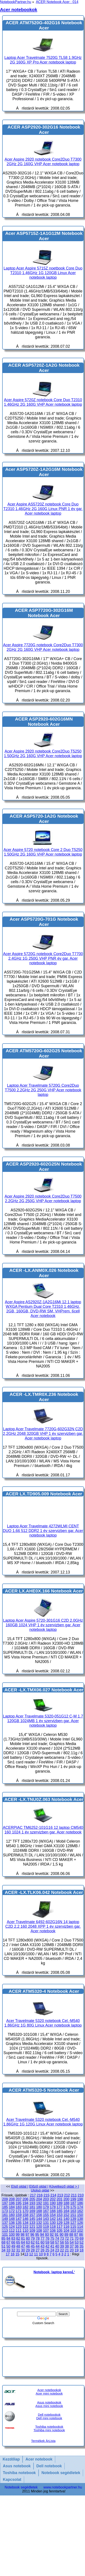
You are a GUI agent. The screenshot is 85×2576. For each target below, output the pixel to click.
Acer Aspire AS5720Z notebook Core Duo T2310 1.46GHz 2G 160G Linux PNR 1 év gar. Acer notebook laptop (43, 509)
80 (28, 2238)
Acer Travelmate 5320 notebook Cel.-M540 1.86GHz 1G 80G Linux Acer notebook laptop (43, 2023)
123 (19, 2227)
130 (53, 2223)
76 (47, 2238)
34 (3, 2250)
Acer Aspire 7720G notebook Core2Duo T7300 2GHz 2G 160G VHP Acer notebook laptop (43, 647)
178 (53, 2207)
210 (81, 2195)
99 (18, 2234)
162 (80, 2211)
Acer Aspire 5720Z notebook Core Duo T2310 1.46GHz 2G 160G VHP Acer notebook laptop (43, 402)
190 (53, 2203)
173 (5, 2211)
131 (46, 2223)
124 (12, 2227)
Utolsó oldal (40, 2190)
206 (25, 2199)
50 (8, 2246)
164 (66, 2211)
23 (57, 2250)
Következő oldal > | (64, 2186)
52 (81, 2242)
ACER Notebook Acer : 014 (57, 2)
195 (19, 2203)
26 (42, 2250)
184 (12, 2207)
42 (47, 2246)
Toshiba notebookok (49, 2426)
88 (71, 2234)
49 (13, 2246)
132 (39, 2223)
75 (52, 2238)
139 (73, 2219)
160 (12, 2215)
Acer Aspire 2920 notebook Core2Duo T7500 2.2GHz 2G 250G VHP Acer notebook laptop (43, 1198)
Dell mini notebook (49, 2418)
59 (47, 2242)
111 (19, 2230)
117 (60, 2227)
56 (62, 2242)
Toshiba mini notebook (49, 2430)
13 (26, 2254)
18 (81, 2250)
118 (53, 2227)
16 (12, 2254)
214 (53, 2195)
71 (72, 2238)
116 (66, 2227)
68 (3, 2242)
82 (18, 2238)
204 (39, 2199)
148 (12, 2219)
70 (77, 2238)
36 (77, 2246)
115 (73, 2227)
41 (52, 2246)
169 (32, 2211)
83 (13, 2238)
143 (46, 2219)
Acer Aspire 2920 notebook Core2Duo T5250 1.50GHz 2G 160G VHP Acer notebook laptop (43, 753)
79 (33, 2238)
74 (57, 2238)
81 (23, 2238)
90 (62, 2234)
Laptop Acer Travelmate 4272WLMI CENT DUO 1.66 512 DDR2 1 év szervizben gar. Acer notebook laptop (43, 1530)
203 (46, 2199)
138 (80, 2219)
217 (33, 2195)
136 (12, 2223)
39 (62, 2246)
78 (38, 2238)
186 (80, 2203)
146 (25, 2219)
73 (62, 2238)
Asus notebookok (49, 2402)
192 (39, 2203)
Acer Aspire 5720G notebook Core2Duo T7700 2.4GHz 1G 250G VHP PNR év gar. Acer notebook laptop (43, 958)
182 (25, 2207)
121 (32, 2227)
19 (77, 2250)
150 (80, 2215)
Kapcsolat (12, 2479)
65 (18, 2242)
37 (72, 2246)
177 (60, 2207)
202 (53, 2199)
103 (73, 2230)
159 (19, 2215)
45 (33, 2246)
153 (60, 2215)
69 (81, 2238)
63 (28, 2242)
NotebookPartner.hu (15, 2)
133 (32, 2223)
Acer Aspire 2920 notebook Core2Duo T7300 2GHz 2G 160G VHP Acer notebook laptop (43, 161)
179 (46, 2207)
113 (5, 2230)
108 (39, 2230)
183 (19, 2207)
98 (23, 2234)
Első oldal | (19, 2186)
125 (5, 2227)
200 (66, 2199)
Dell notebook (49, 2466)
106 (53, 2230)
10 (41, 2254)
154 (53, 2215)
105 (60, 2230)
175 (73, 2207)
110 (25, 2230)
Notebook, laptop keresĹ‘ (54, 2272)
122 (25, 2227)
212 (67, 2195)
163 (73, 2211)
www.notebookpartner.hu (62, 2487)
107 (46, 2230)
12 (31, 2254)
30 (23, 2250)
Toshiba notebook (19, 2473)
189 (60, 2203)
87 (76, 2234)
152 (66, 2215)
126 (80, 2223)
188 (66, 2203)
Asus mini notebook (49, 2406)
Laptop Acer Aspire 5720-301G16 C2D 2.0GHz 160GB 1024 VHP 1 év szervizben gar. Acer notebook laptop (43, 1625)
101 (5, 2234)
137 (5, 2223)
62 (33, 2242)
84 (8, 2238)
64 (23, 2242)
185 (5, 2207)
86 (81, 2234)
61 (38, 2242)
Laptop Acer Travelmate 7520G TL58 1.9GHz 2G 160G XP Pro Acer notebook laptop (43, 59)
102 (80, 2230)
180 (39, 2207)
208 (12, 2199)
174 (80, 2207)
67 (8, 2242)
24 (52, 2250)
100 (12, 2234)
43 (42, 2246)
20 (72, 2250)
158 (25, 2215)
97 (27, 2234)
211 (74, 2195)
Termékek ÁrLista (43, 2441)
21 (67, 2250)
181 (32, 2207)
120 (39, 2227)
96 (32, 2234)
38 (67, 2246)
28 (33, 2250)
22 (62, 2250)
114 (80, 2227)
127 (73, 2223)
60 (42, 2242)
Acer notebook (38, 2459)
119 (46, 2227)
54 (72, 2242)
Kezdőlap (11, 2459)
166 (53, 2211)
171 (19, 2211)
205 (32, 2199)
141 (60, 2219)
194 (25, 2203)
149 (5, 2219)
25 (47, 2250)
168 (39, 2211)
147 (19, 2219)
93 (47, 2234)
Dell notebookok (49, 2414)
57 (57, 2242)
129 (60, 2223)
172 (12, 2211)
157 (32, 2215)
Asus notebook (17, 2466)
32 (13, 2250)
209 (5, 2199)
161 (5, 2215)
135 (19, 2223)
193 (32, 2203)
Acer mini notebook (49, 2393)
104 (66, 2230)
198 (80, 2199)
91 (57, 2234)
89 (66, 2234)
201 (60, 2199)
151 (73, 2215)
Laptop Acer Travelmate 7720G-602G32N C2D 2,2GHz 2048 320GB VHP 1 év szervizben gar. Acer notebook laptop (43, 1433)
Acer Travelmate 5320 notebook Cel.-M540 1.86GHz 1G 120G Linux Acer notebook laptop (43, 2121)
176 (66, 2207)
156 (39, 2215)
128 (66, 2223)
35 (81, 2246)
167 (46, 2211)
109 (32, 2230)
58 (52, 2242)
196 (12, 2203)
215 (47, 2195)
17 (8, 2254)
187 (73, 2203)
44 (38, 2246)
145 (32, 2219)
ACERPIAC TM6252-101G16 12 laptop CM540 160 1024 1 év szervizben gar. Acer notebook (43, 1829)
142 (53, 2219)
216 (40, 2195)
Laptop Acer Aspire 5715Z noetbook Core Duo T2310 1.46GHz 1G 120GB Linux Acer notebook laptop (43, 273)
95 (37, 2234)
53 (77, 2242)
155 (46, 2215)
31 (18, 2250)
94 (42, 2234)
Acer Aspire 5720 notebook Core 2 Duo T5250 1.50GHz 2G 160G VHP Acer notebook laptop (43, 852)
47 (23, 2246)
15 (17, 2254)
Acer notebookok (18, 9)
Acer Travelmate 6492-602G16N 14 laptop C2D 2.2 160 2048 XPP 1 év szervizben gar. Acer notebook (43, 1926)
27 (38, 2250)
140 (66, 2219)
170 (25, 2211)
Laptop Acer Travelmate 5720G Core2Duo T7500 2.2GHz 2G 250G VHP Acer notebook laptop (43, 1090)
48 (18, 2246)
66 (13, 2242)
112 (12, 2230)
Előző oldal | (38, 2186)
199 (73, 2199)
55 (67, 2242)
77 (42, 2238)
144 (39, 2219)
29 (28, 2250)
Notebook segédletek (60, 2473)
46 (28, 2246)
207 (19, 2199)
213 (60, 2195)
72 (67, 2238)
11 (36, 2254)
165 (60, 2211)
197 (5, 2203)
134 (25, 2223)
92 (52, 2234)
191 (46, 2203)
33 (8, 2250)
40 (57, 2246)
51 (3, 2246)
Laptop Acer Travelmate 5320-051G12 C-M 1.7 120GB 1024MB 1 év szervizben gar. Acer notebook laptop (43, 1721)
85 (3, 2238)
